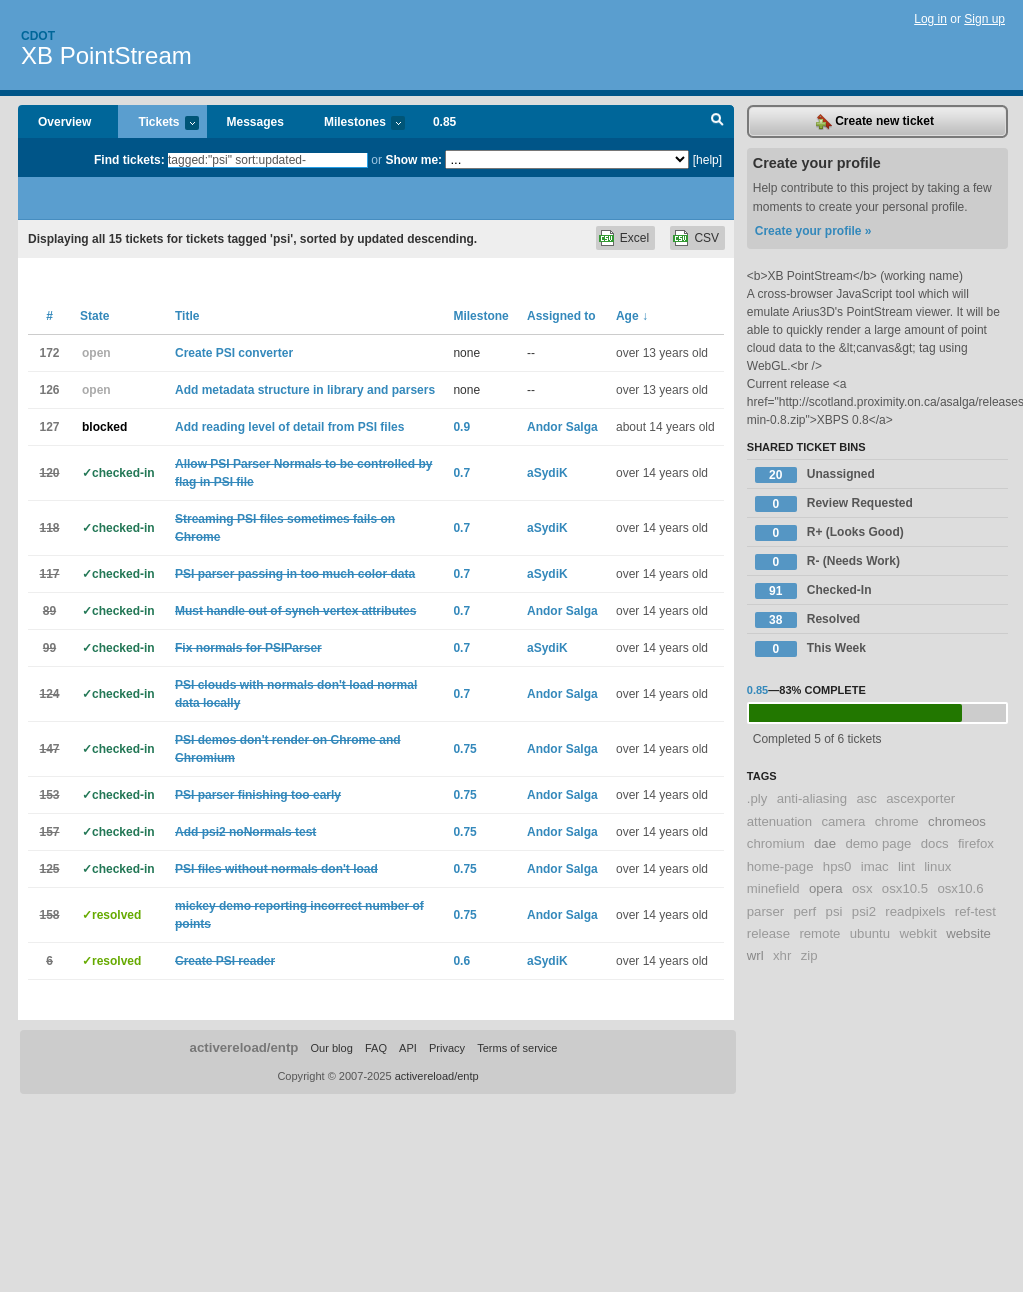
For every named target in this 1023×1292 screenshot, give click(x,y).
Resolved (807, 620)
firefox (976, 843)
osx (862, 888)
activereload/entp (244, 1047)
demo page (878, 843)
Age (632, 316)
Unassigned (815, 475)
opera (826, 888)
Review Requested (834, 504)
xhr (782, 955)
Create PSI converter (234, 353)
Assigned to (561, 316)
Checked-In (813, 591)
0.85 (444, 122)
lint (906, 866)
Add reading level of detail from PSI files (289, 427)
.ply (757, 798)
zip (809, 955)
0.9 (461, 427)
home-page (780, 866)
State (94, 316)
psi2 (864, 911)
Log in (930, 19)
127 (49, 427)
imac (875, 866)
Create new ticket (875, 122)
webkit (917, 933)
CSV (706, 238)
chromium (776, 843)
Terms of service (517, 1048)
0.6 (461, 961)
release (768, 933)
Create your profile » (813, 231)
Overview (64, 122)
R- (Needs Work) (827, 562)
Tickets (158, 123)
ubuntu (870, 933)
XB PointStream (106, 55)
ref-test (975, 911)
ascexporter (920, 798)
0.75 (464, 749)
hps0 (837, 866)
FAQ (376, 1048)
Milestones (354, 123)
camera (843, 821)
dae (825, 843)
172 (49, 353)
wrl (755, 955)
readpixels (915, 911)
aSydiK (547, 473)
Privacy (447, 1048)
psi (834, 911)
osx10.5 (905, 888)
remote (819, 933)
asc (866, 798)
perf (805, 911)
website (968, 933)
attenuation (779, 821)
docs (935, 843)
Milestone (480, 316)
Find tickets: (129, 160)
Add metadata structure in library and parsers (305, 390)
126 (49, 390)
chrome (897, 821)
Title (187, 316)
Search (717, 122)
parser (765, 911)
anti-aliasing (812, 798)
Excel (634, 238)
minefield (773, 888)
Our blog (332, 1048)
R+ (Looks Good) (829, 533)
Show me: (413, 160)
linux (937, 866)
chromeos (957, 821)
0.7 (461, 473)
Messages (255, 122)
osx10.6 (960, 888)
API (408, 1048)
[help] (707, 160)
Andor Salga (562, 427)
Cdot (38, 36)
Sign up (984, 19)
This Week (810, 649)
